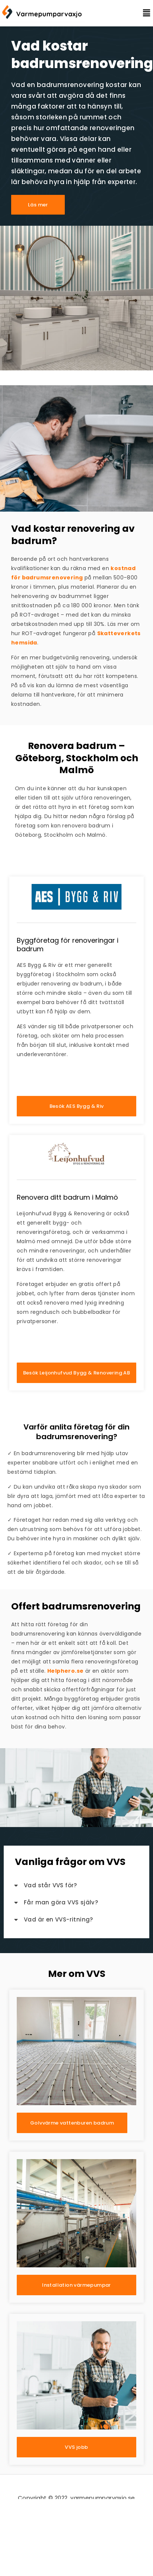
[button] (141, 13)
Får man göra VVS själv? (61, 1902)
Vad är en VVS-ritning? (58, 1919)
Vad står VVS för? (50, 1885)
